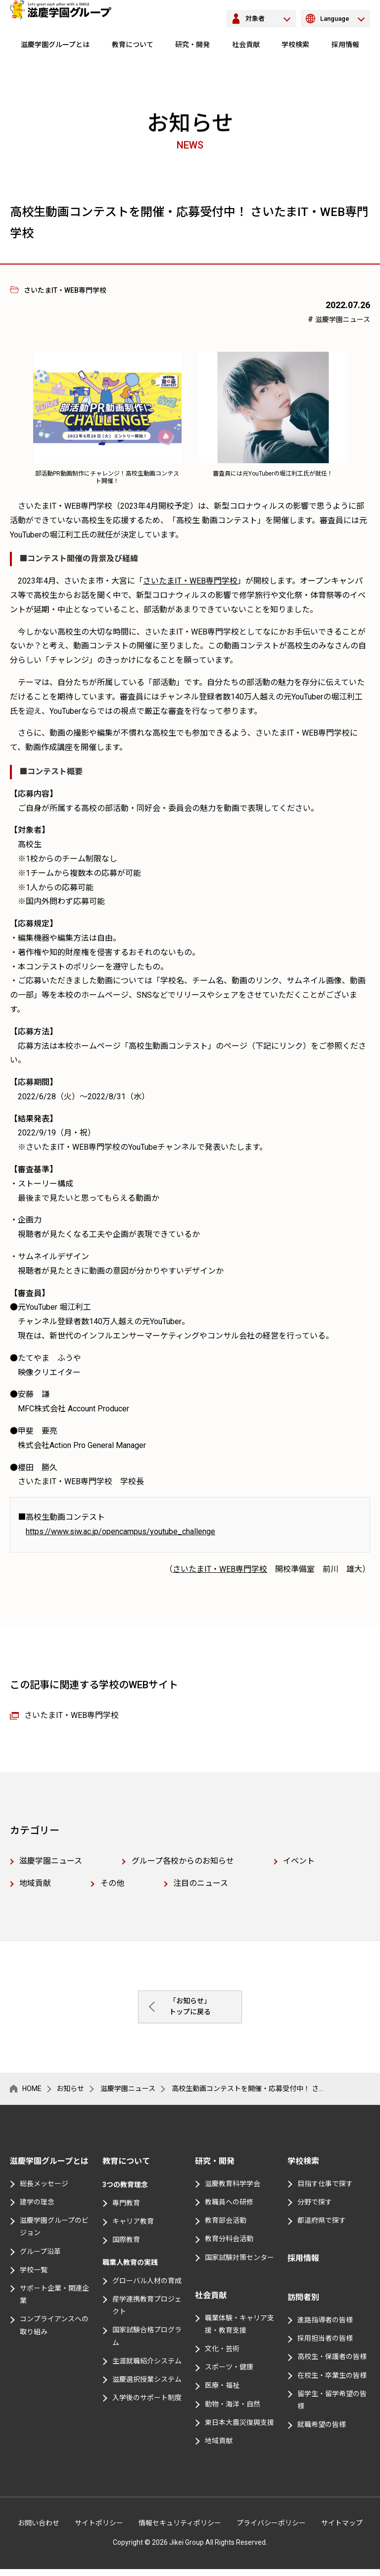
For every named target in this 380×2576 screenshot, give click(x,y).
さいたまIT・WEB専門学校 (190, 581)
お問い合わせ (38, 2530)
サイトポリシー (99, 2530)
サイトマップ (342, 2530)
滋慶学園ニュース (342, 319)
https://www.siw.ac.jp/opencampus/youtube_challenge (120, 1531)
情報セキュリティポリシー (180, 2530)
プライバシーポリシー (271, 2530)
